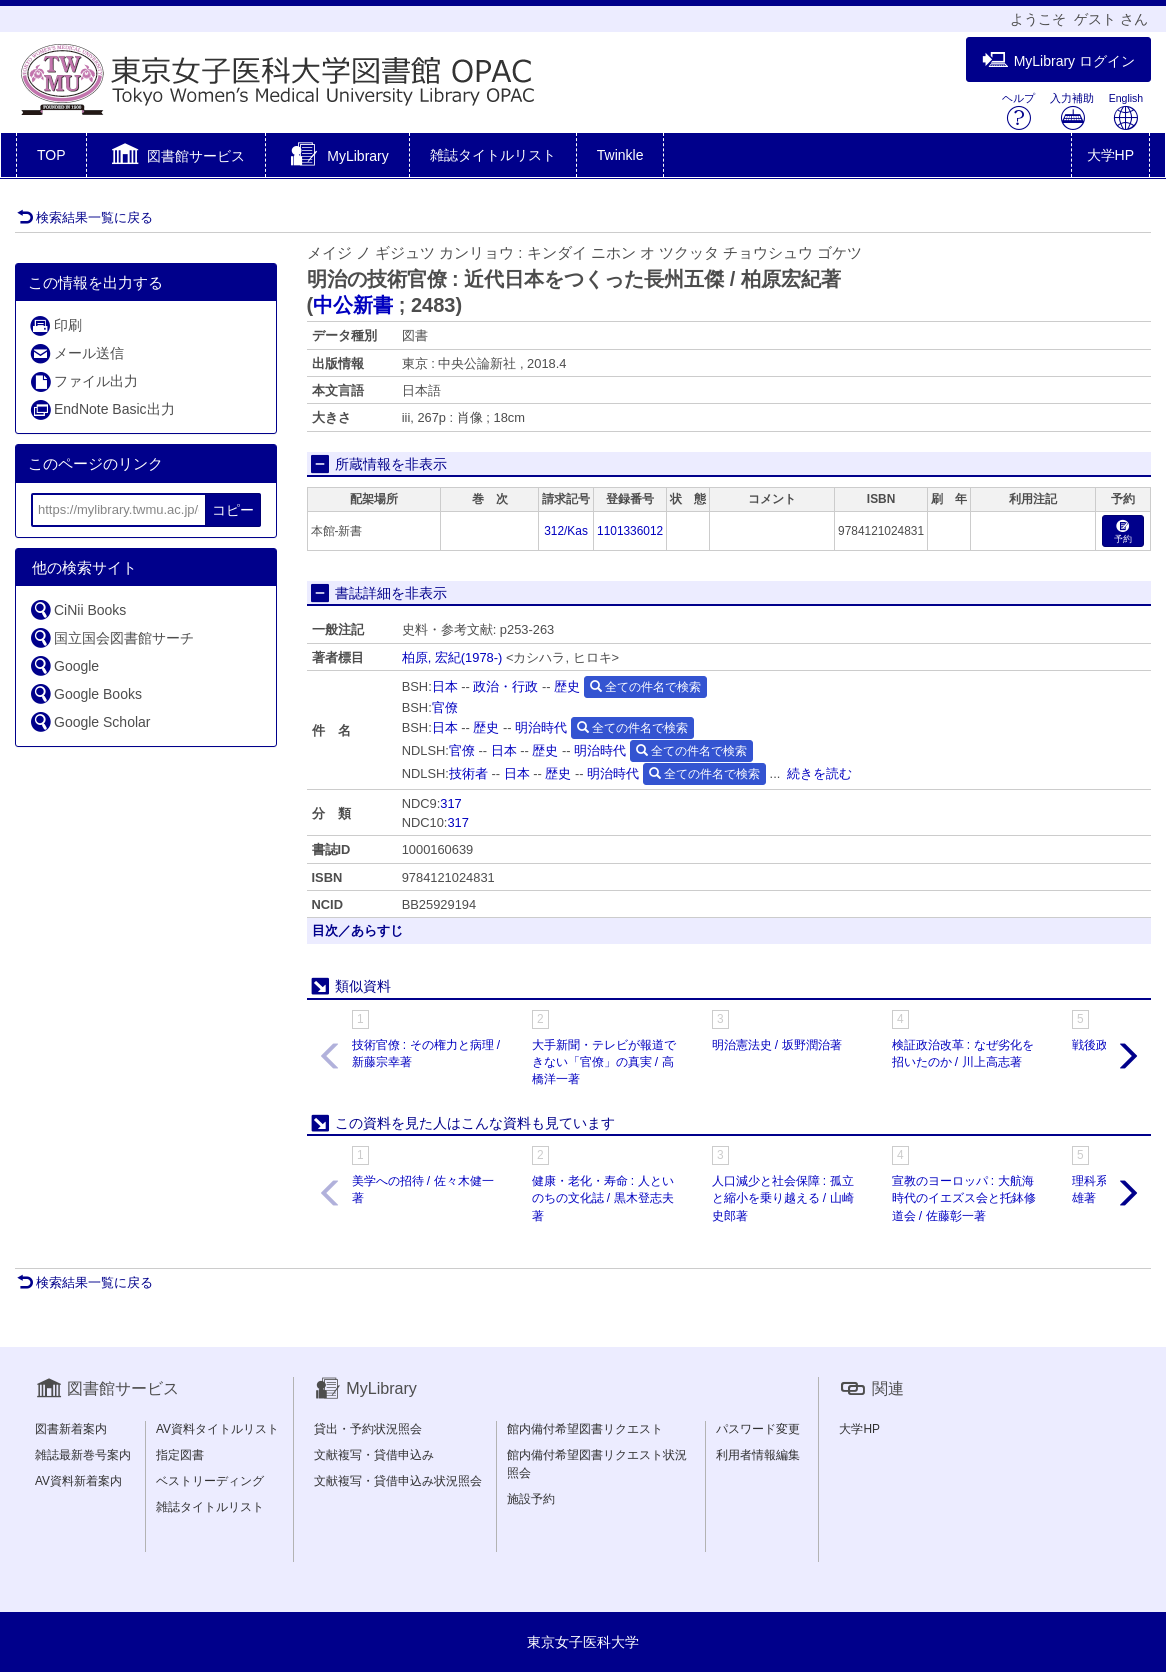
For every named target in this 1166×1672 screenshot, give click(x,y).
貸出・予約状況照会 (368, 1429)
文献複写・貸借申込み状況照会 (398, 1481)
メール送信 (76, 353)
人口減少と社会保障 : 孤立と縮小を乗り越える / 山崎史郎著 (783, 1198)
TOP (51, 155)
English (1126, 111)
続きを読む (819, 773)
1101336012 (630, 531)
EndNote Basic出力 (102, 409)
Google (64, 665)
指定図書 (180, 1455)
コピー (233, 510)
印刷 (55, 325)
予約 (1123, 532)
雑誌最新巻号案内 (83, 1455)
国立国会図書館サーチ (111, 637)
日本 (445, 686)
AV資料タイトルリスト (217, 1429)
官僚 (445, 707)
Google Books (85, 693)
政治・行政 (505, 686)
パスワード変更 (758, 1429)
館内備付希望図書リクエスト (585, 1429)
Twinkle (620, 155)
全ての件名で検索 (645, 687)
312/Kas (566, 531)
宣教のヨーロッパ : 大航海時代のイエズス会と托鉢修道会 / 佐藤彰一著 (964, 1198)
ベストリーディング (210, 1481)
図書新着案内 (71, 1429)
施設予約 (531, 1499)
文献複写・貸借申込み (374, 1455)
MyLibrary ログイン (1058, 60)
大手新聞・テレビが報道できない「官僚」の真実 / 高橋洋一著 (604, 1062)
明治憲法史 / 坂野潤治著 (777, 1045)
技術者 (468, 773)
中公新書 (353, 305)
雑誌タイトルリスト (493, 155)
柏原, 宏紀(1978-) (452, 657)
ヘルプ (1018, 111)
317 (450, 803)
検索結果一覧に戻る (85, 217)
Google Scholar (90, 721)
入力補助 (1072, 111)
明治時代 (541, 727)
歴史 (567, 686)
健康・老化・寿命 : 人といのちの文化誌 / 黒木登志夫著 (603, 1198)
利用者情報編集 (758, 1455)
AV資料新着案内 (78, 1481)
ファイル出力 (83, 381)
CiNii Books (77, 609)
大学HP (1110, 155)
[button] (176, 157)
